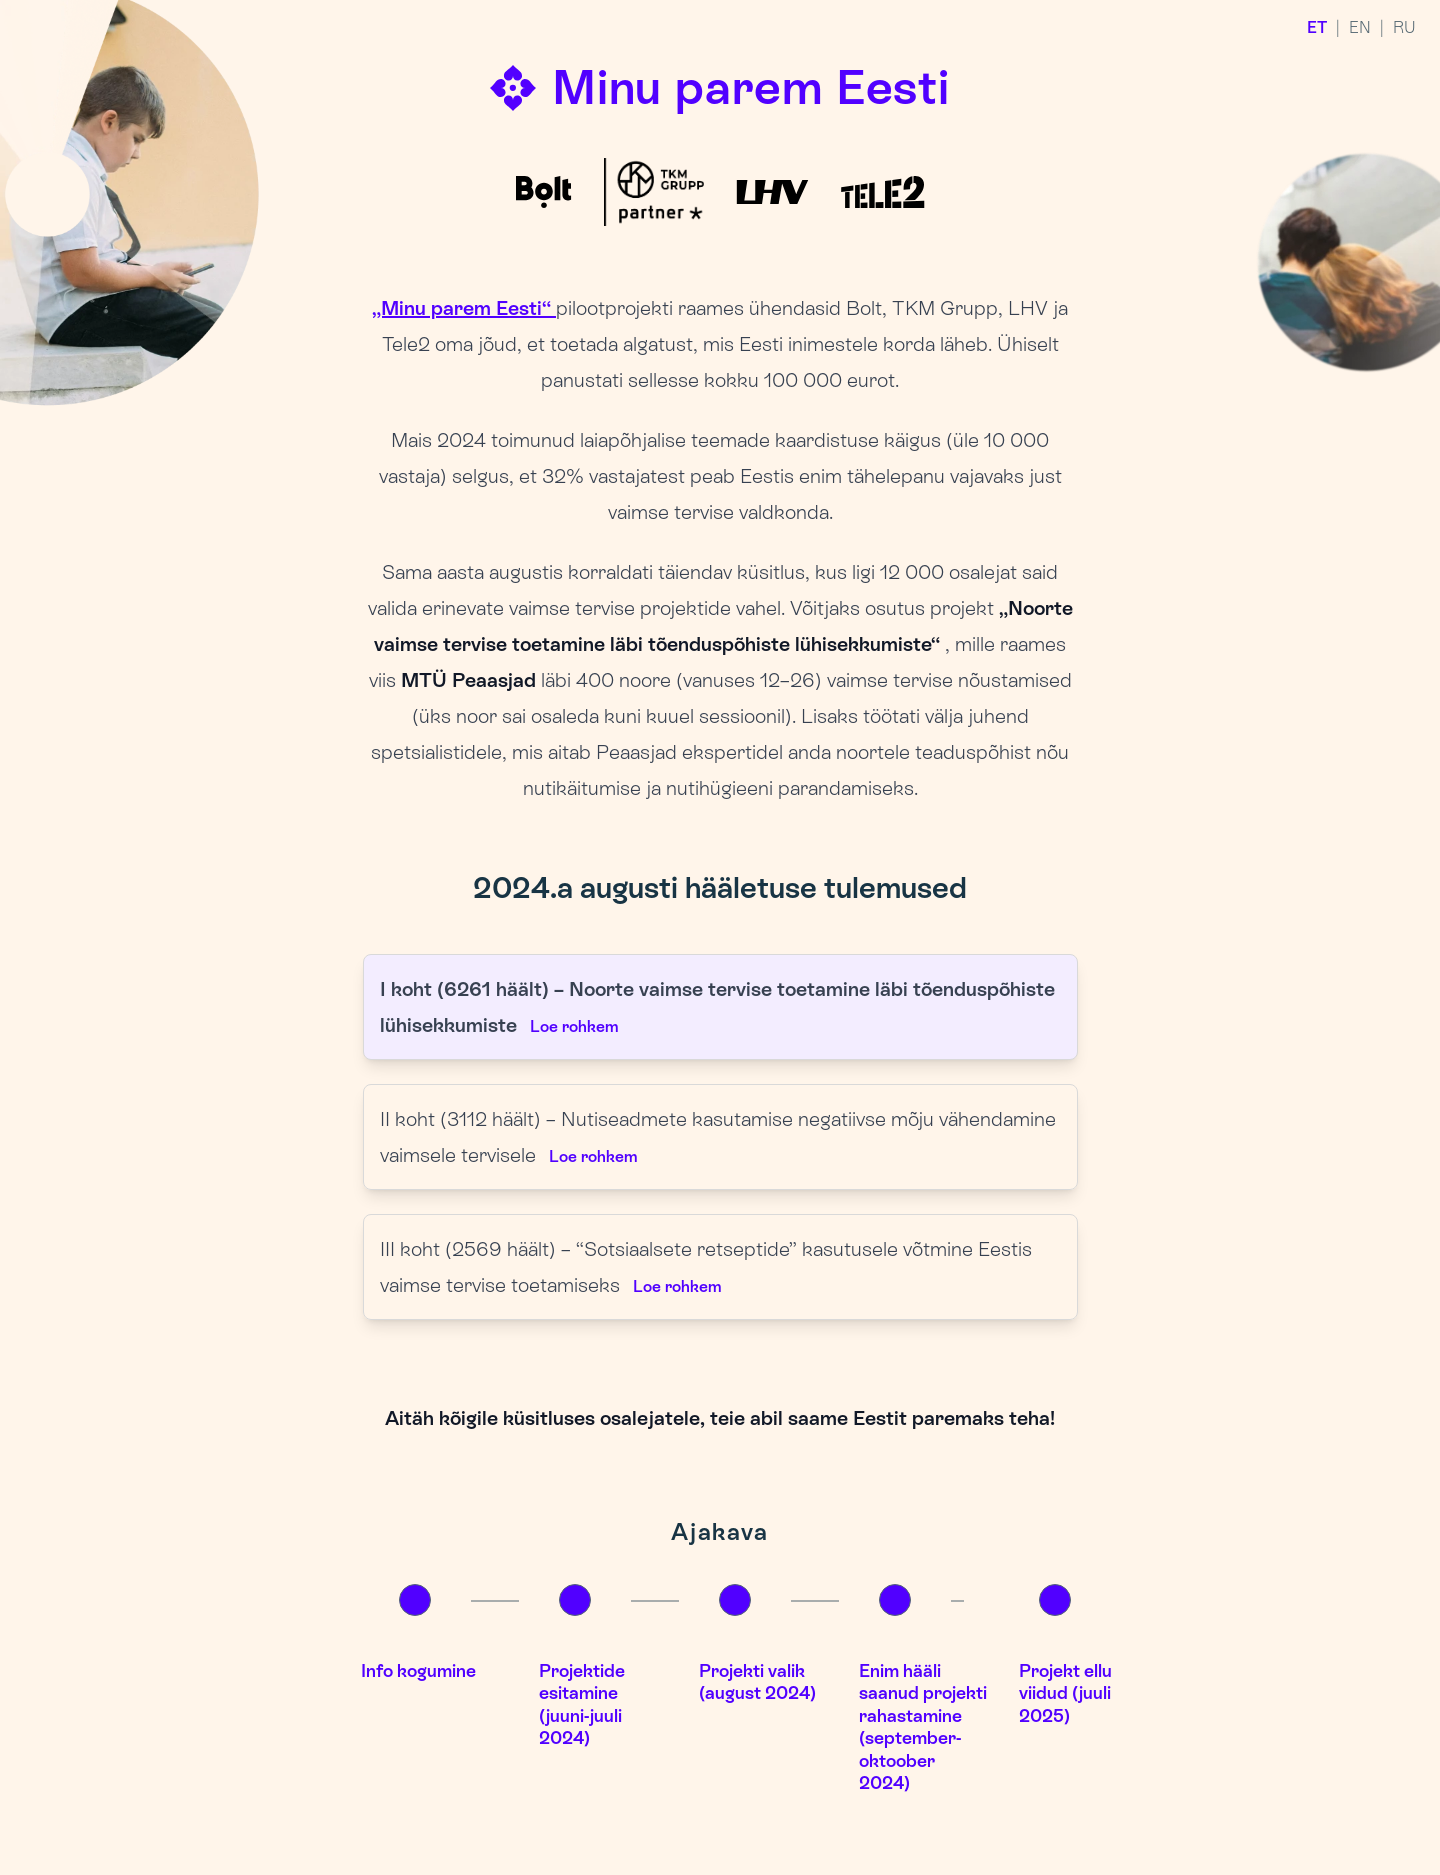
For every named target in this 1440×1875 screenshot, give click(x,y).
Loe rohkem (574, 1026)
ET (1317, 27)
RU (1404, 27)
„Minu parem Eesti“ (464, 308)
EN (1360, 27)
